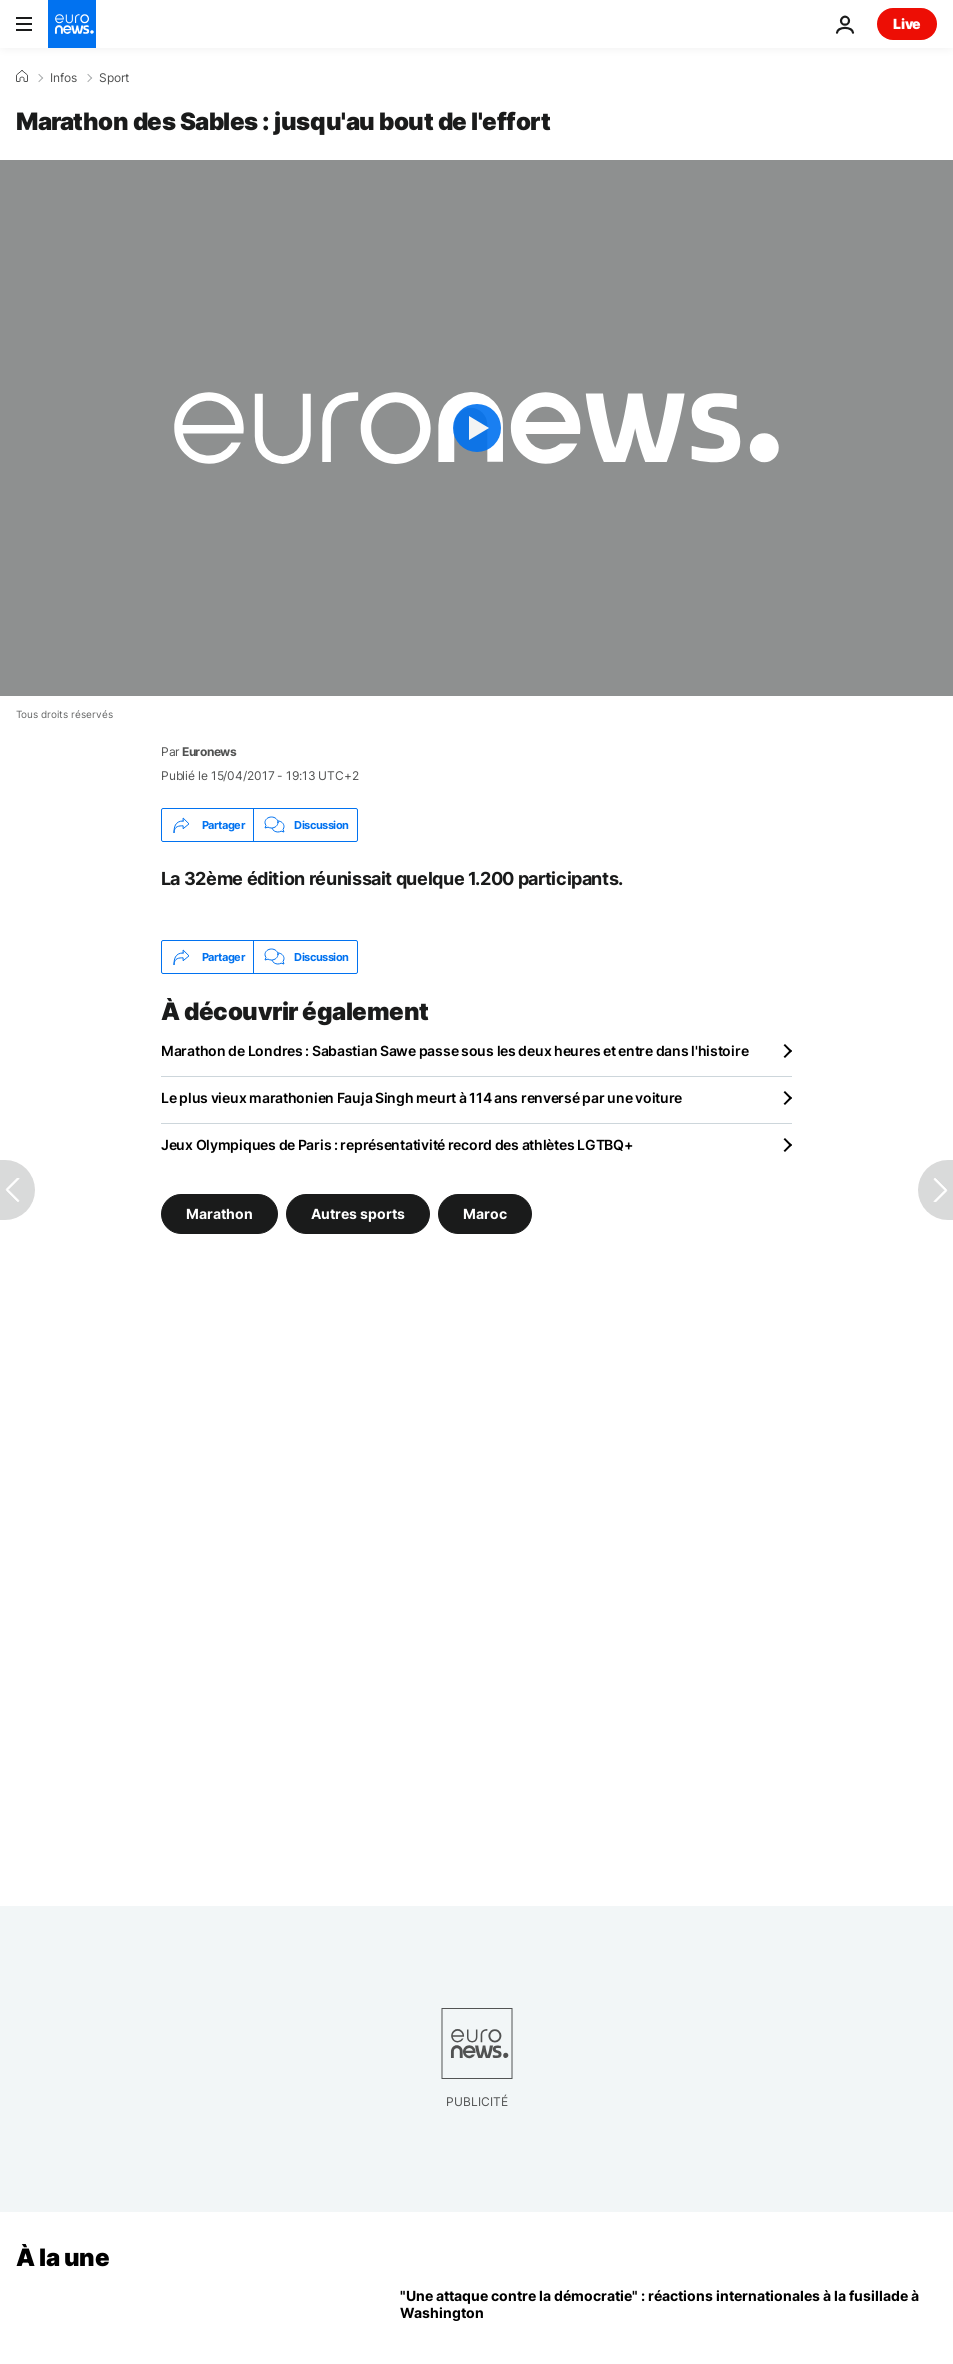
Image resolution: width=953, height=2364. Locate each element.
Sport (114, 78)
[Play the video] (476, 428)
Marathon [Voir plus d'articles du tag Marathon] (219, 1213)
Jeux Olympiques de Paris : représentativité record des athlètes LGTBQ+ (396, 1144)
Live (907, 23)
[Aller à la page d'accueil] (72, 24)
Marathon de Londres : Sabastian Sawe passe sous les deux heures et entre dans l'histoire (454, 1050)
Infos (63, 78)
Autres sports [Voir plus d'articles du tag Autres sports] (358, 1213)
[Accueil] (22, 77)
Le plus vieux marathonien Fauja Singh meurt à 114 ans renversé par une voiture (421, 1097)
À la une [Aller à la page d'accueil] (62, 2257)
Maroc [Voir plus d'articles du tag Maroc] (485, 1213)
